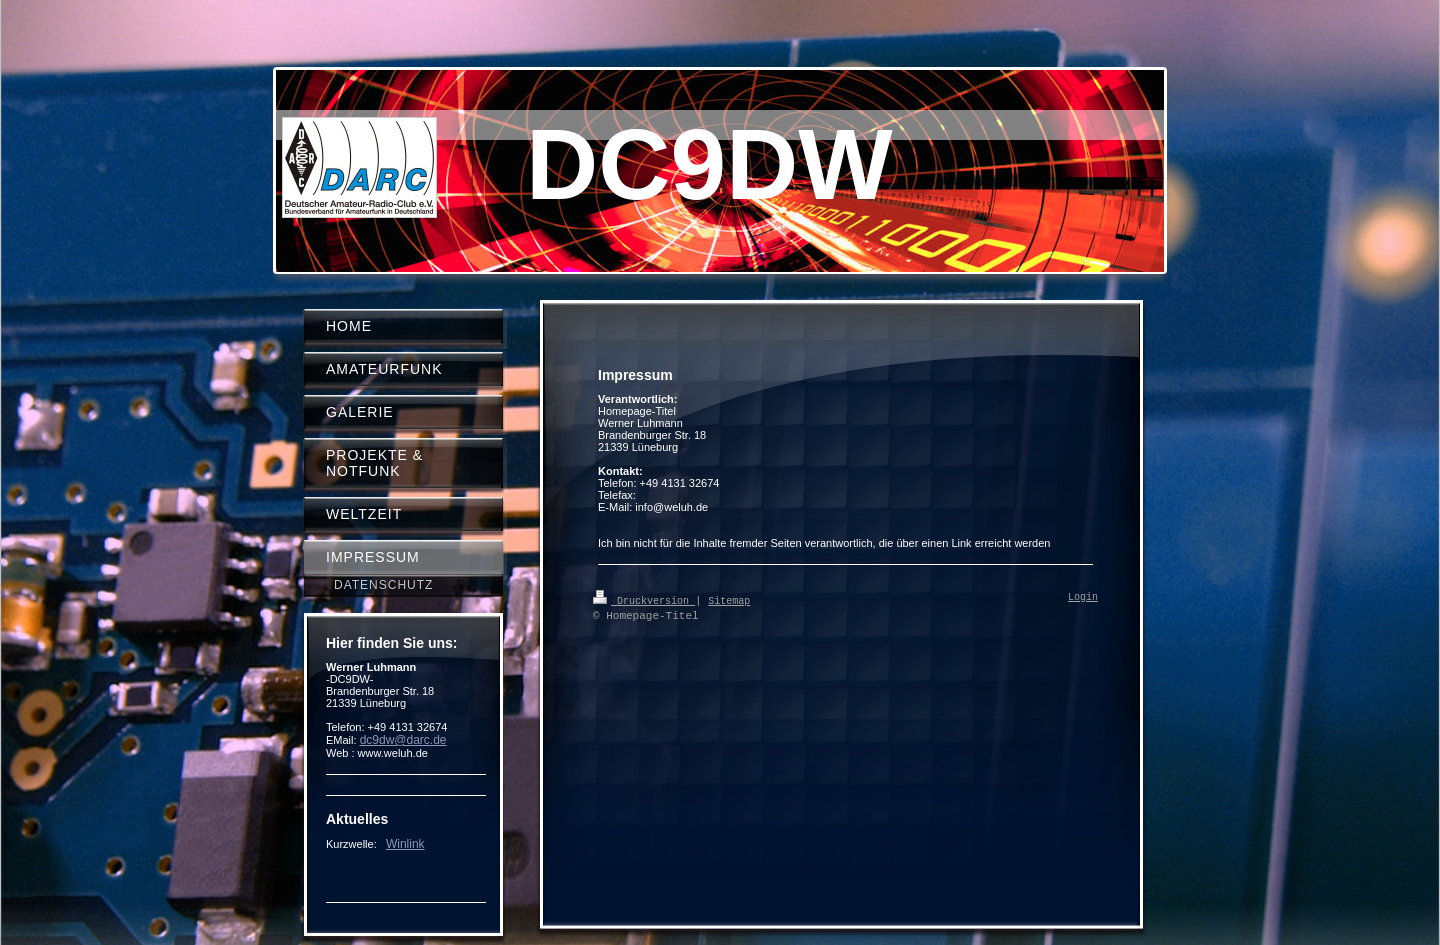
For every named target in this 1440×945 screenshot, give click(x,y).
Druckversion (644, 600)
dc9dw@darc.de (403, 740)
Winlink (405, 844)
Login (1083, 598)
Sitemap (729, 600)
